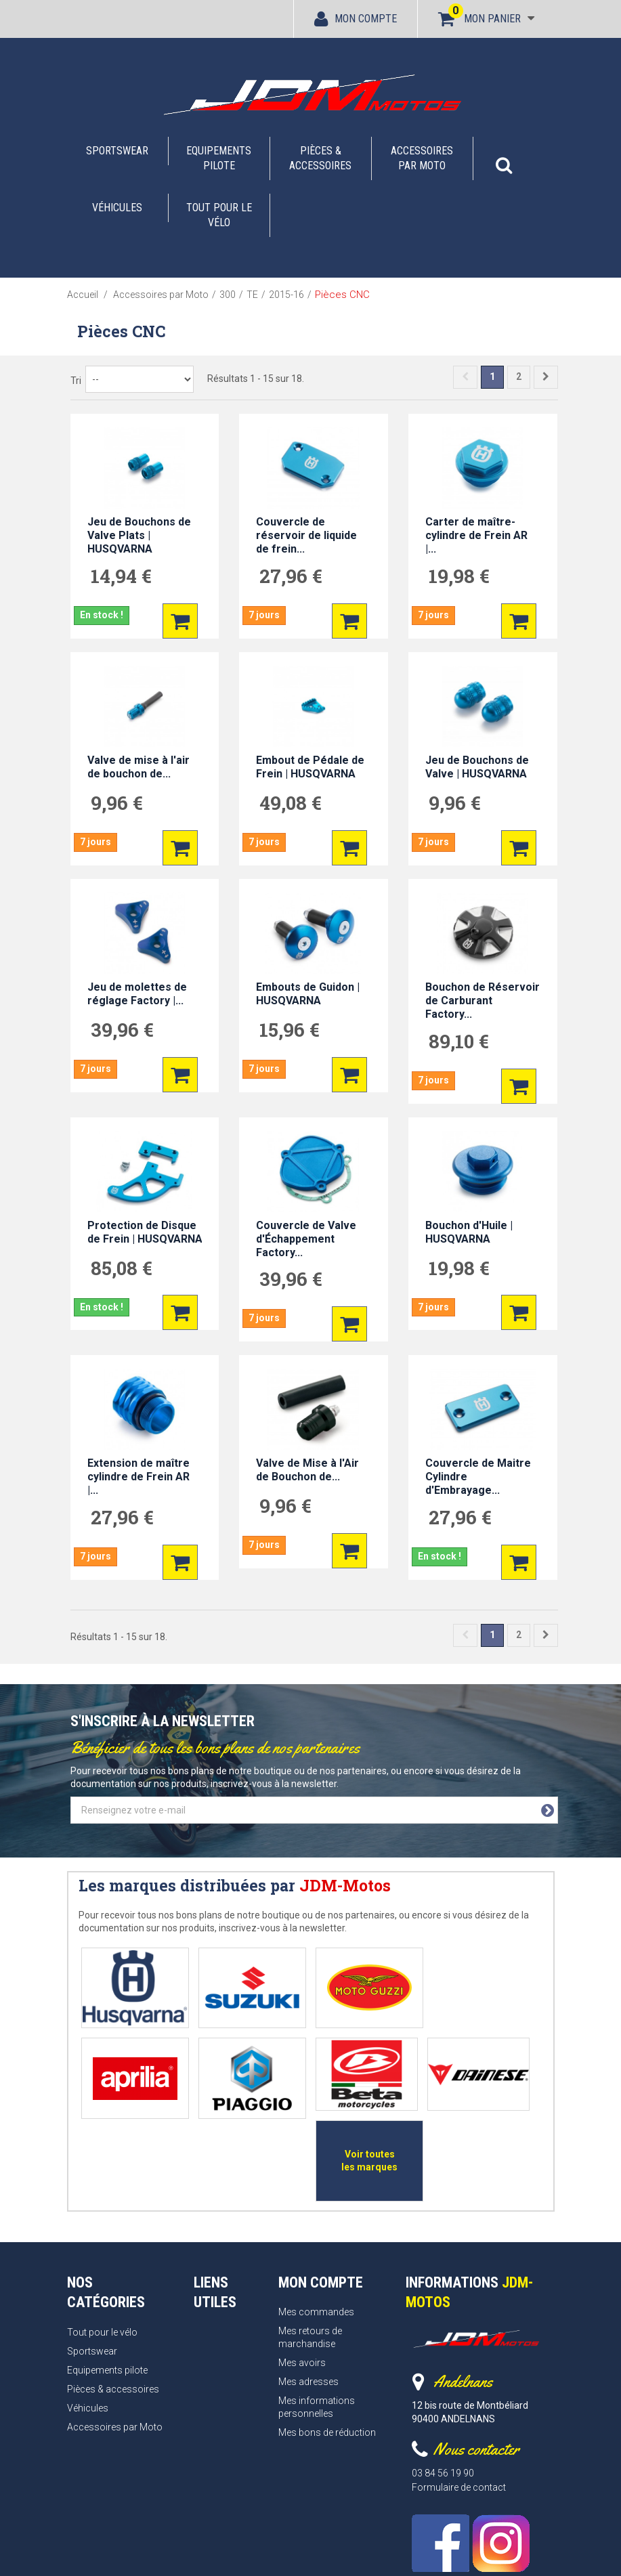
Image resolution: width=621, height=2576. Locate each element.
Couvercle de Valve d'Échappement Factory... (306, 1239)
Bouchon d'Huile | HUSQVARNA (469, 1232)
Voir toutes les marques (467, 2066)
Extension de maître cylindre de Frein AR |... (138, 1477)
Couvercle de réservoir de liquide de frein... (306, 535)
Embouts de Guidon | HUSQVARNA (308, 994)
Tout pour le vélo (219, 215)
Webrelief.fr (463, 2553)
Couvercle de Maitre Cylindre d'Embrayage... (478, 1477)
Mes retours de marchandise (310, 2240)
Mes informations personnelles (316, 2309)
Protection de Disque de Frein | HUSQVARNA (144, 1232)
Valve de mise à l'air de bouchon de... (138, 767)
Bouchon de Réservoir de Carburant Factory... (482, 1001)
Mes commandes (316, 2214)
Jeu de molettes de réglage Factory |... (137, 994)
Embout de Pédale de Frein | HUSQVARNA (310, 767)
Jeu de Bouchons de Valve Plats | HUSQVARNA (139, 535)
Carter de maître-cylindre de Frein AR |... (476, 535)
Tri (75, 380)
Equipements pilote (218, 158)
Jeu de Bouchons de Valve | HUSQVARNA (477, 767)
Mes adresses (308, 2283)
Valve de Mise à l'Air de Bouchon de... (307, 1470)
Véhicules (117, 207)
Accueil (82, 294)
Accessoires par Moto (422, 158)
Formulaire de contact (459, 2389)
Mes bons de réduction (327, 2334)
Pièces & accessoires (320, 158)
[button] (504, 158)
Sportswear (117, 150)
